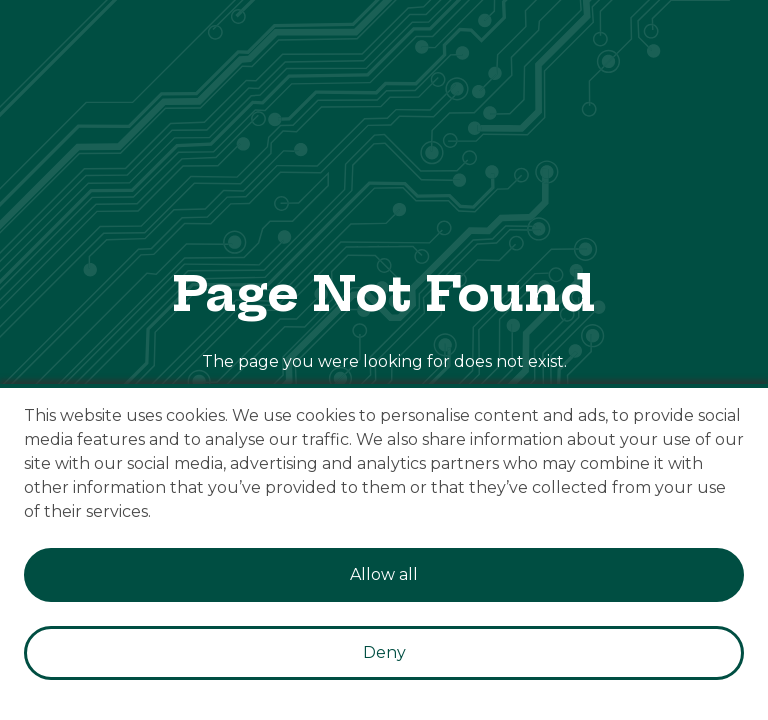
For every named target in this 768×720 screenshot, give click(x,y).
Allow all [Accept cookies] (384, 574)
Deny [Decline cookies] (384, 652)
